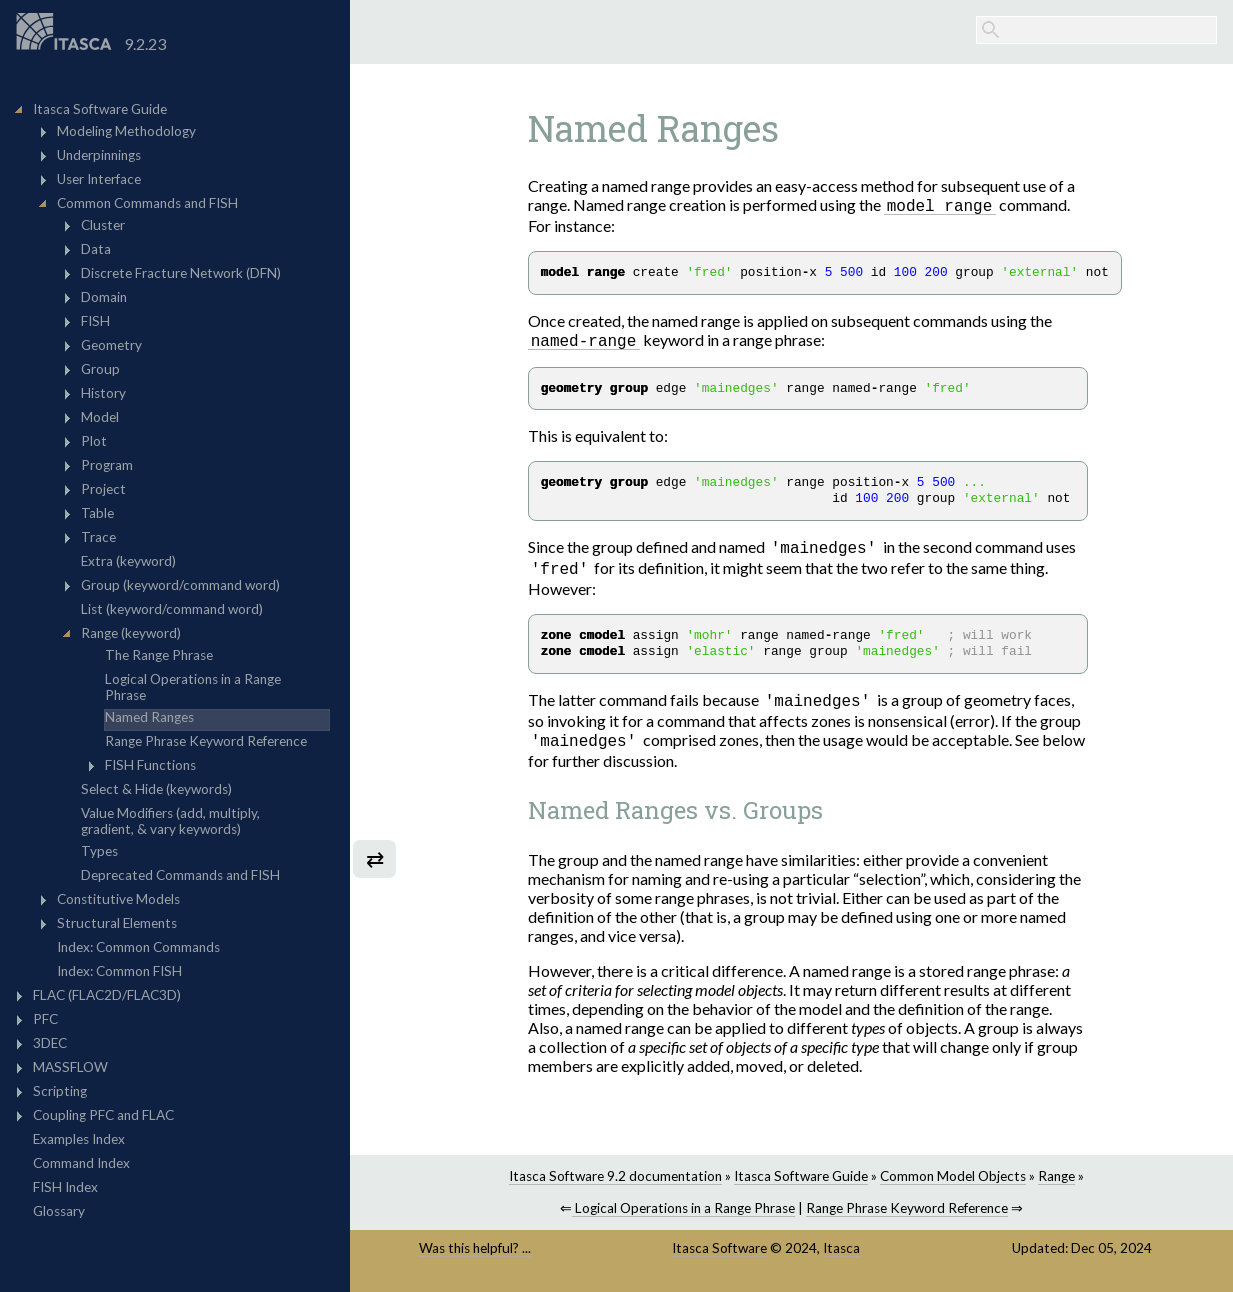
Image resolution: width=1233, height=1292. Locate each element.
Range (1056, 1182)
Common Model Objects (953, 1182)
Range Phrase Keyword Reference (907, 1214)
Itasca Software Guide (801, 1182)
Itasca (841, 1254)
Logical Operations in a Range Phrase (683, 1214)
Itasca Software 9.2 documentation (615, 1182)
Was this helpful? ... (475, 1254)
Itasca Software (719, 1254)
